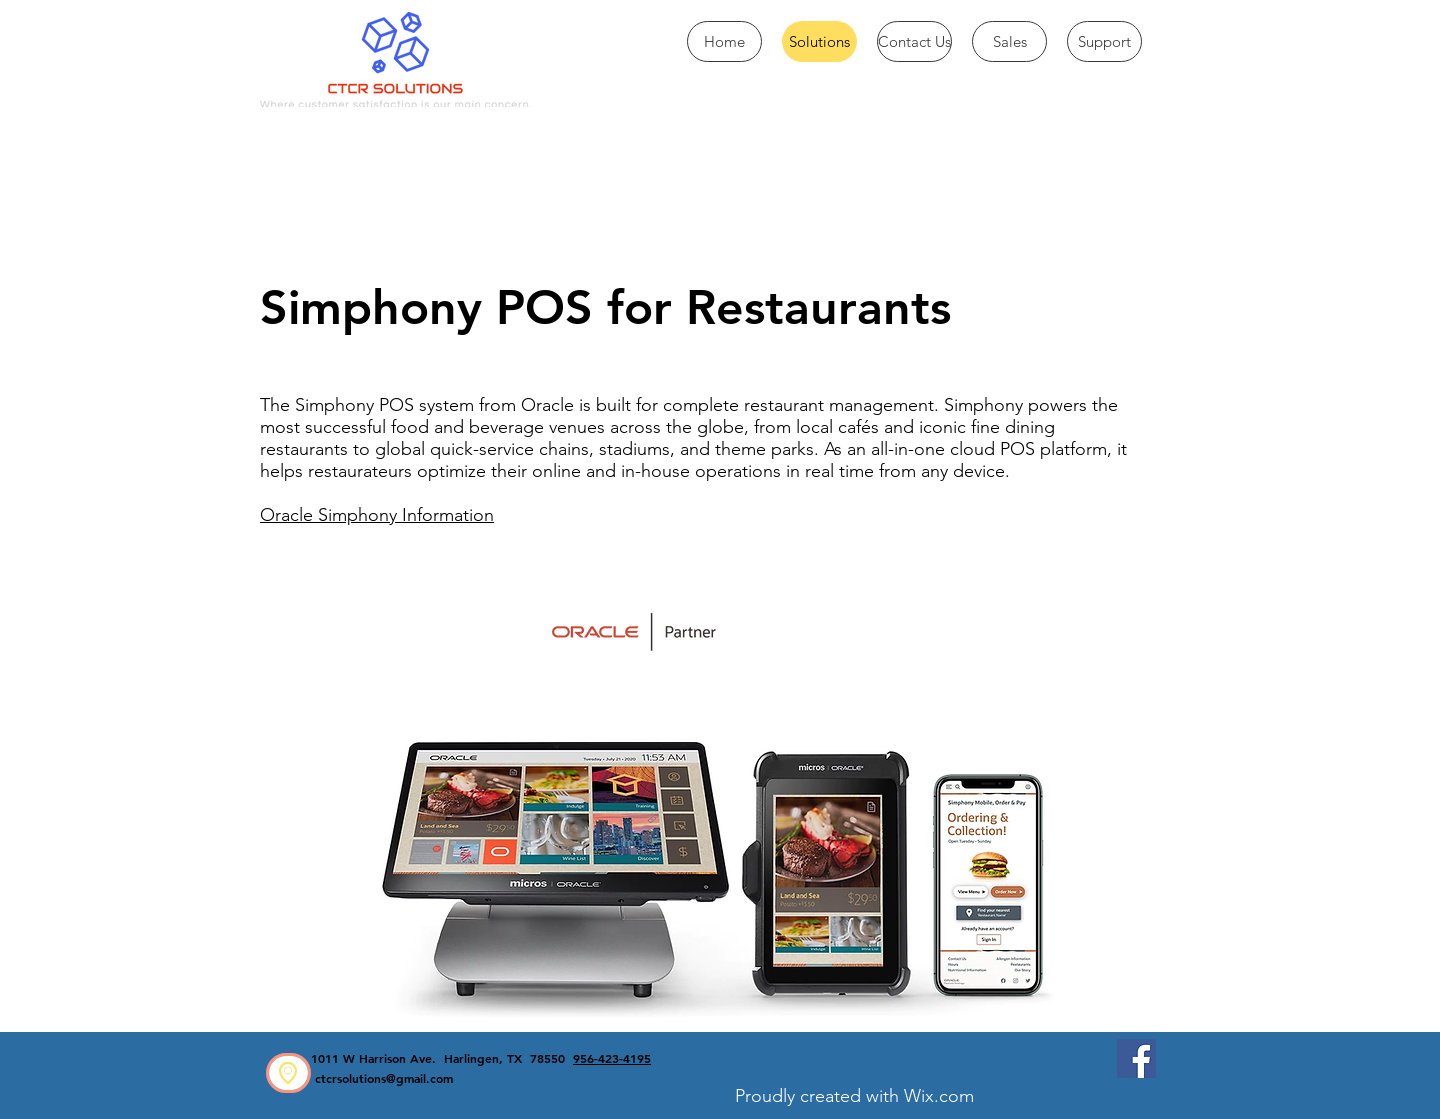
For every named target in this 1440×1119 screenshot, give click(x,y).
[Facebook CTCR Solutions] (1136, 1058)
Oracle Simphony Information (377, 515)
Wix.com (939, 1096)
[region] (288, 1073)
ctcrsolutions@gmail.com (384, 1078)
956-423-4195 (612, 1058)
